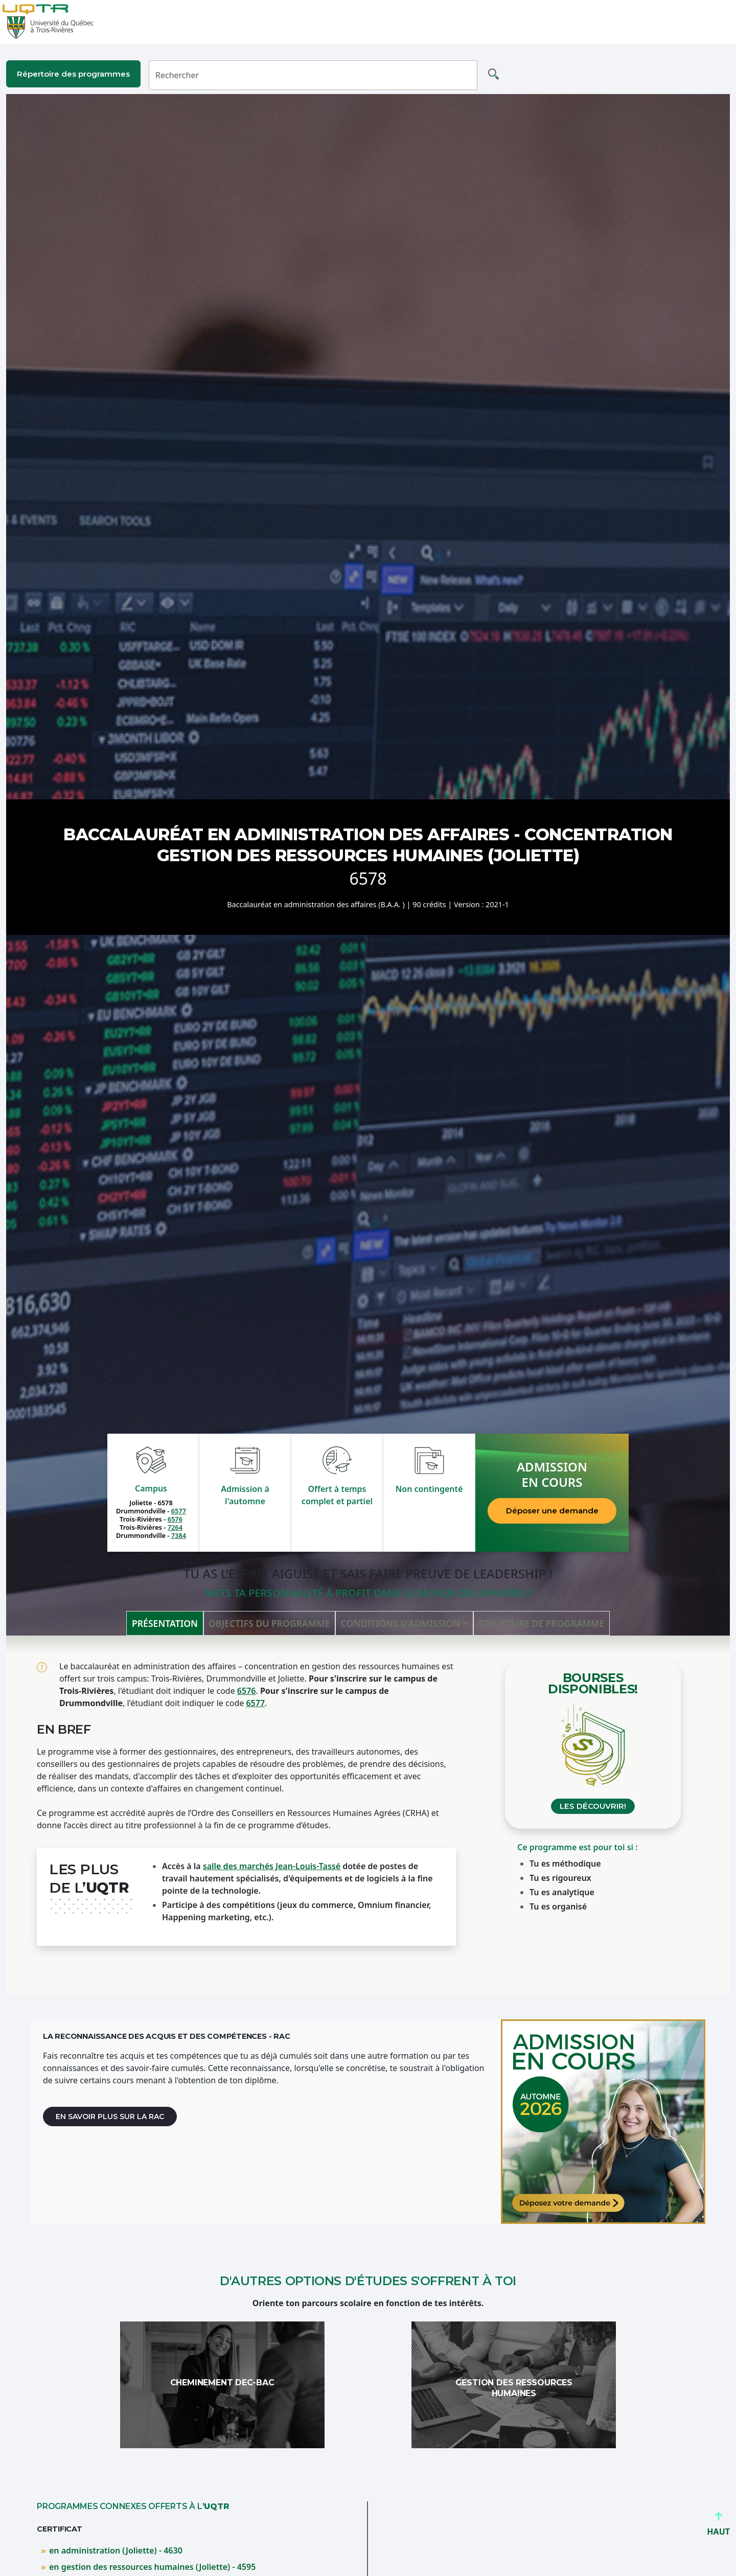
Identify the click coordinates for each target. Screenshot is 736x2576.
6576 (175, 1519)
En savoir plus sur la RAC (110, 2116)
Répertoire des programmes (73, 74)
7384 (178, 1535)
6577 (178, 1510)
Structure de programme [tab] (541, 1623)
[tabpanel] (368, 1815)
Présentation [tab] (165, 1623)
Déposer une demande (552, 1510)
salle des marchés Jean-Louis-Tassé (271, 1866)
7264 (175, 1527)
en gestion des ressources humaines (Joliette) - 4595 (152, 2566)
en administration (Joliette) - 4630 (115, 2550)
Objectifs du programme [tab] (269, 1623)
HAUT (718, 2527)
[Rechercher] (313, 75)
